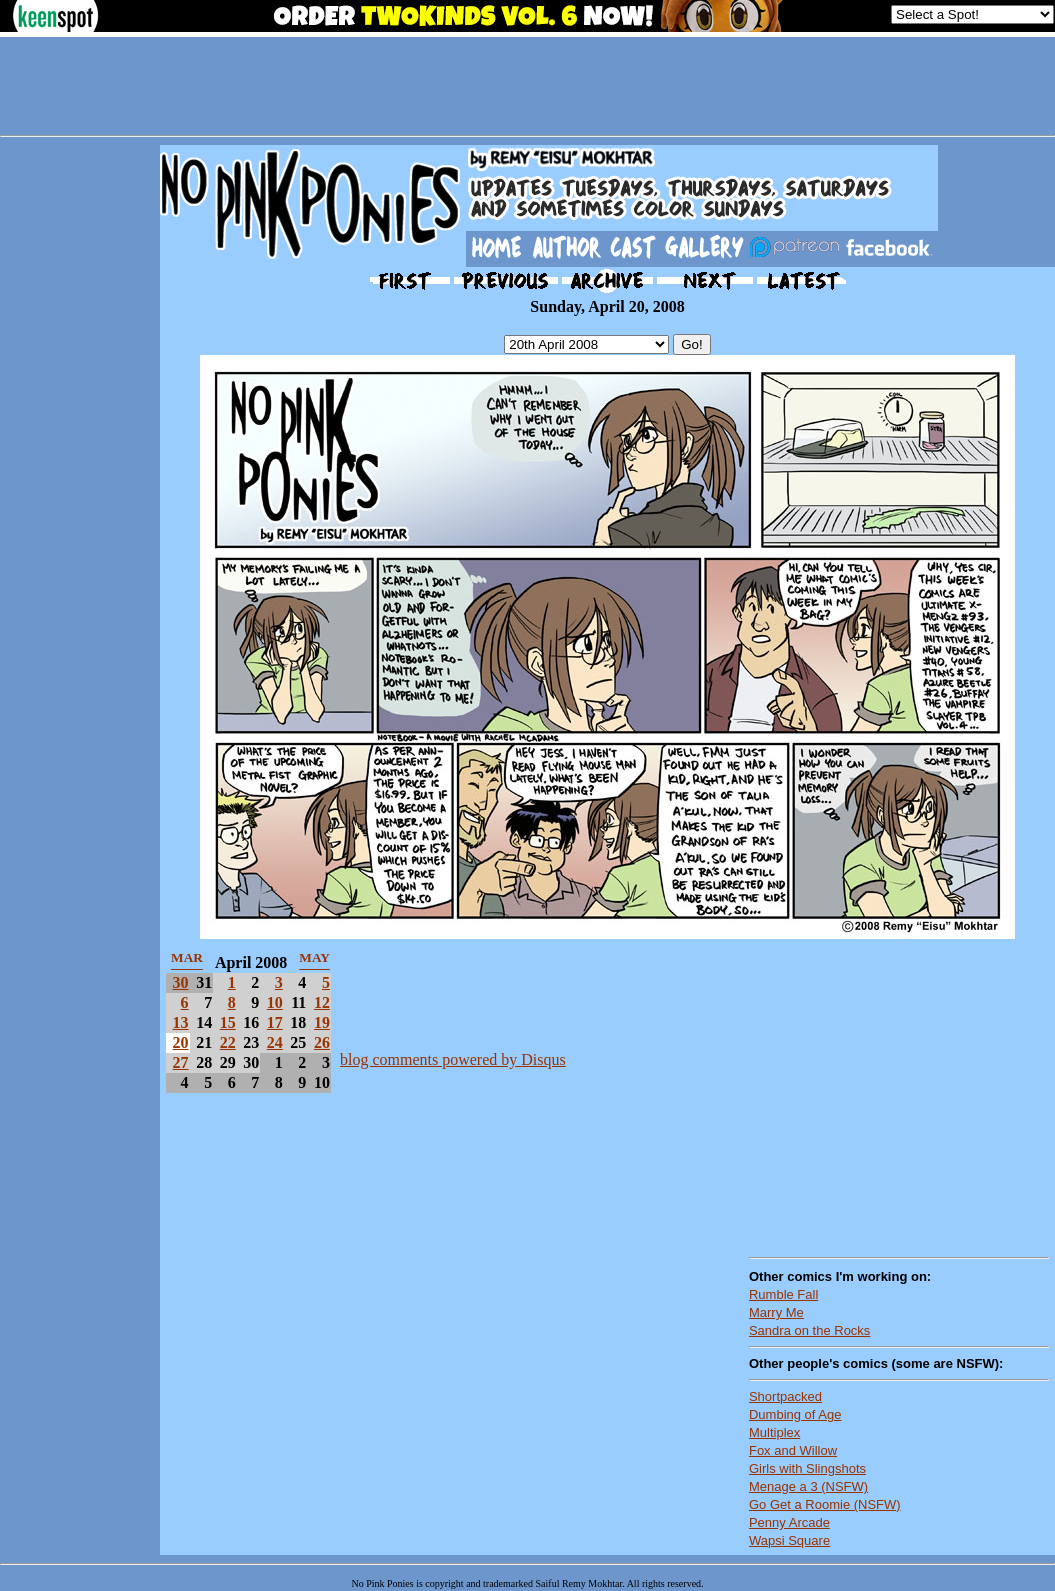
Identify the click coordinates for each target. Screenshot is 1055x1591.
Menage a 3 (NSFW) (808, 1486)
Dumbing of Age (795, 1414)
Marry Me (776, 1312)
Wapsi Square (789, 1540)
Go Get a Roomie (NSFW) (825, 1504)
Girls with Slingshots (807, 1468)
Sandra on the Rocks (809, 1330)
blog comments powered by (453, 1059)
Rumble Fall (783, 1294)
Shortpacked (785, 1396)
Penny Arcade (789, 1522)
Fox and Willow (793, 1450)
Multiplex (774, 1432)
